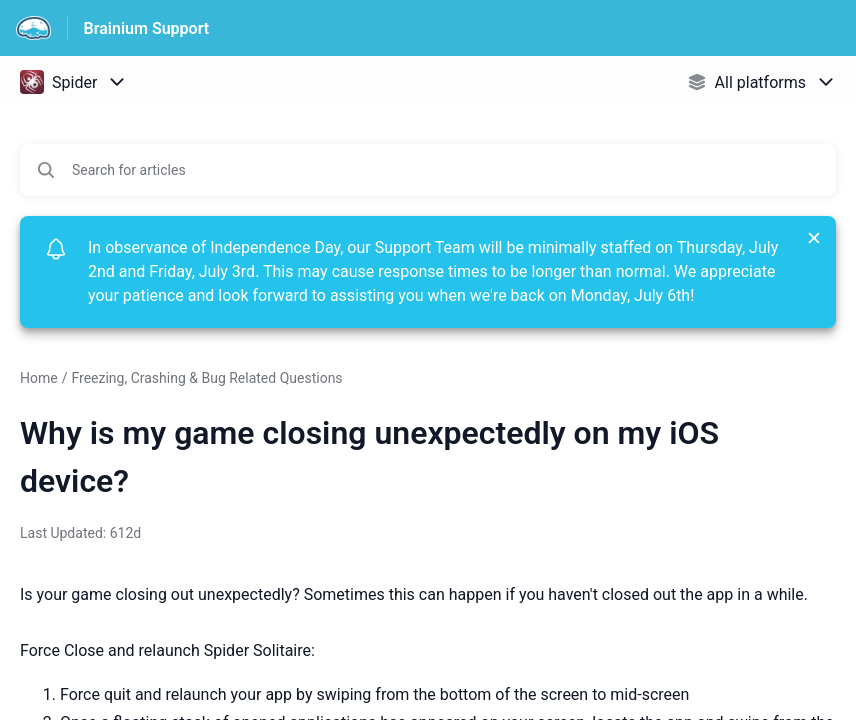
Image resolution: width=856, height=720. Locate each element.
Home (39, 378)
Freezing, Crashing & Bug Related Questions (206, 378)
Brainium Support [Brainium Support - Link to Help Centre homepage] (147, 28)
